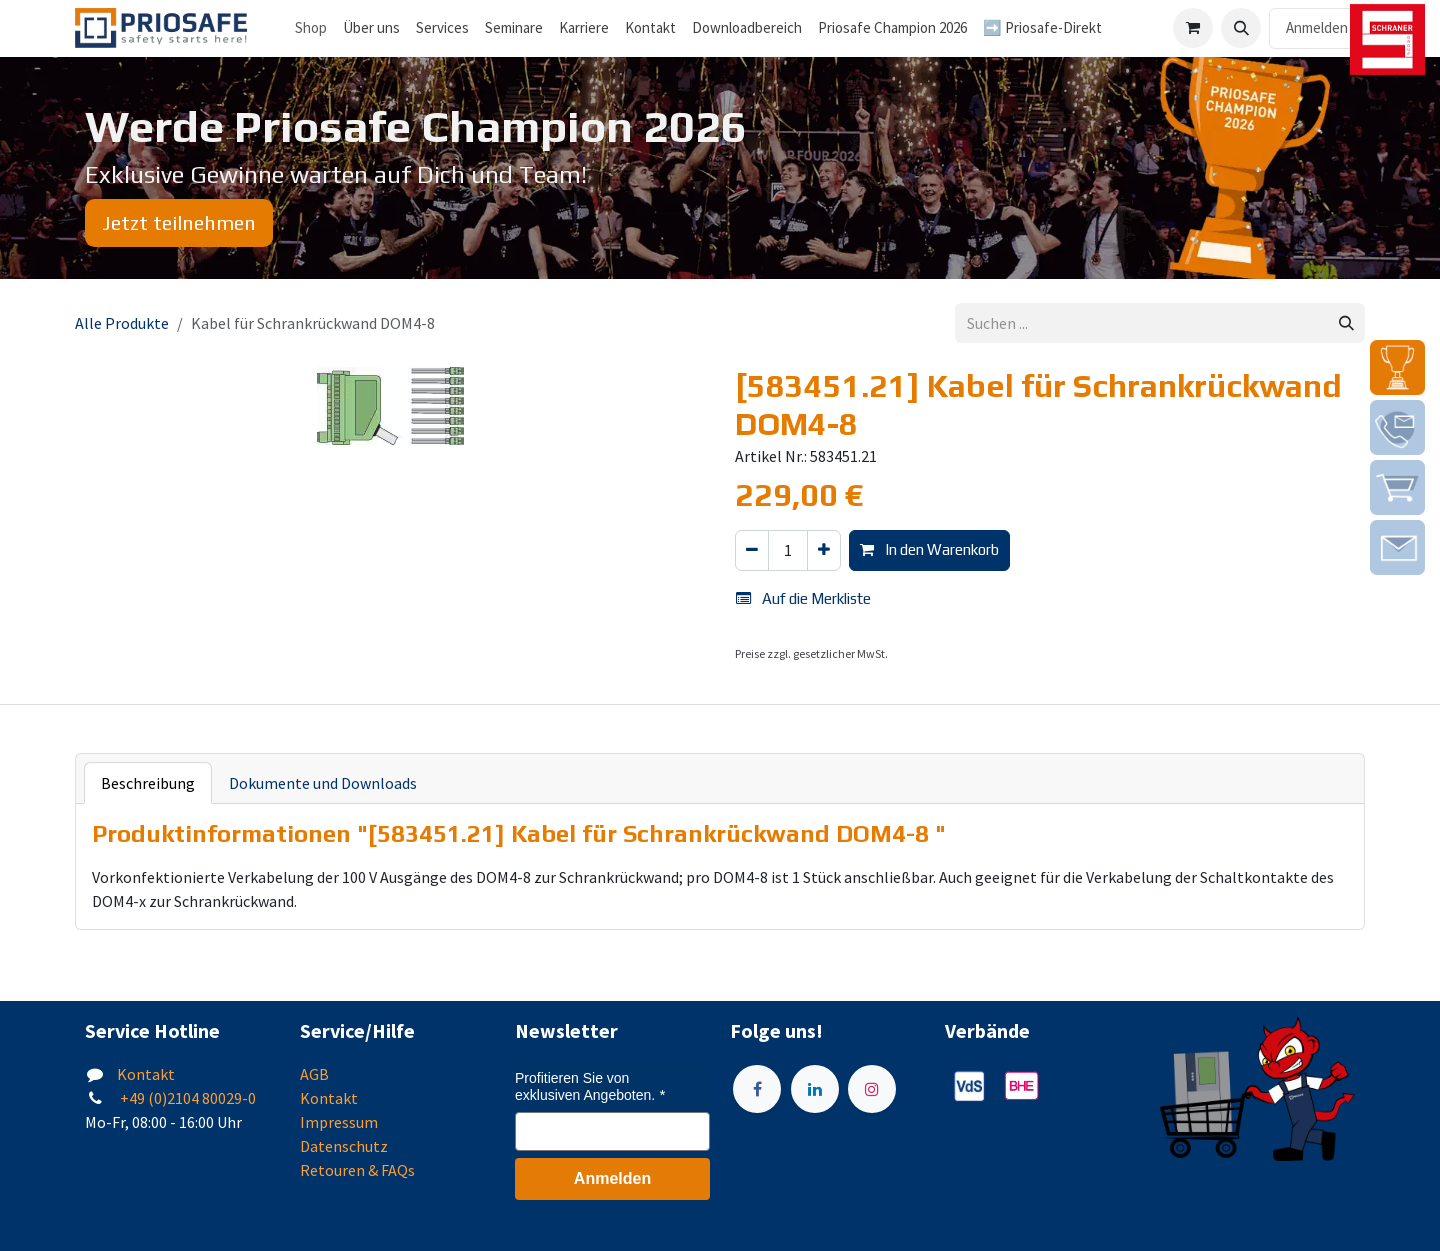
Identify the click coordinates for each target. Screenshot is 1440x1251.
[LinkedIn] (815, 1089)
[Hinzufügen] (824, 550)
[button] (1241, 28)
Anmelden (1317, 27)
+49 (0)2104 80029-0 (186, 1098)
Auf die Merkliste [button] (803, 598)
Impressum (339, 1122)
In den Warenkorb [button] (929, 549)
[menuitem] (371, 28)
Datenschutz (344, 1146)
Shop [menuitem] (311, 27)
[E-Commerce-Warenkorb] (1193, 28)
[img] (1397, 367)
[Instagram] (872, 1089)
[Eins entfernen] (752, 550)
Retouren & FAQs (357, 1170)
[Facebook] (757, 1089)
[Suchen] (1346, 323)
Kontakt (146, 1074)
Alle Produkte (122, 323)
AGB (314, 1074)
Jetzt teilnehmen (179, 222)
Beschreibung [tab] (148, 783)
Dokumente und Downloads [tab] (323, 783)
